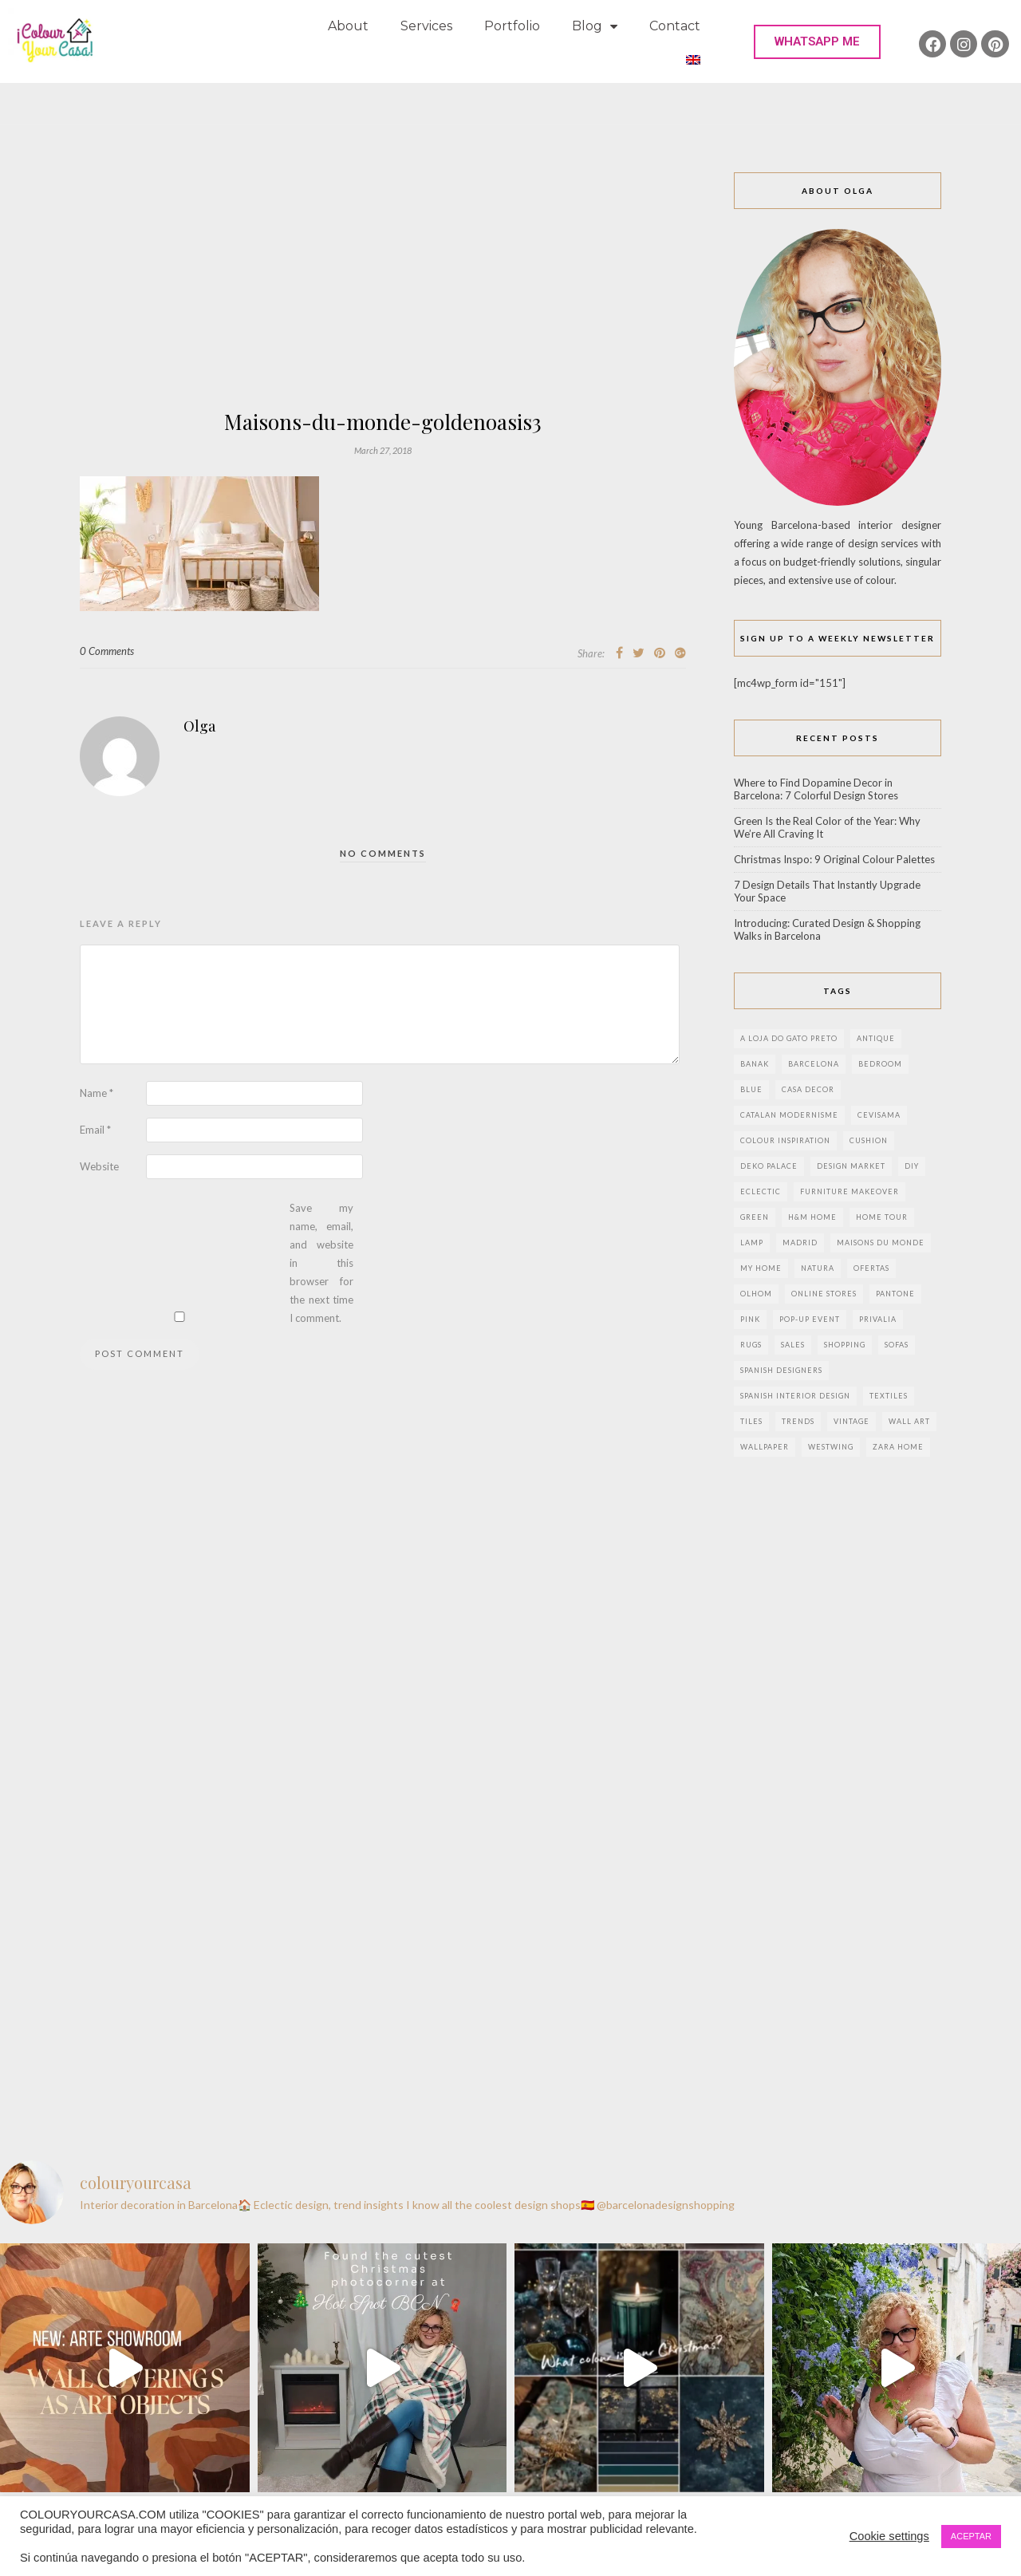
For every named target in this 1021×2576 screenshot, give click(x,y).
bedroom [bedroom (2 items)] (880, 1063)
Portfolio (512, 26)
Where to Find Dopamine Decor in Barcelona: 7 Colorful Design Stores (816, 789)
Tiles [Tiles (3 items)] (751, 1421)
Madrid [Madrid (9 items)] (800, 1242)
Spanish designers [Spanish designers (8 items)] (781, 1370)
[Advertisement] (383, 292)
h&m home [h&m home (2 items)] (812, 1217)
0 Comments (107, 651)
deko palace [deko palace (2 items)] (769, 1166)
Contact (674, 26)
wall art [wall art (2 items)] (909, 1421)
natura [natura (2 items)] (817, 1268)
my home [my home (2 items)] (761, 1268)
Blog (594, 26)
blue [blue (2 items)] (751, 1089)
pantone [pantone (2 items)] (895, 1293)
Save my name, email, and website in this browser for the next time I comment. (321, 1262)
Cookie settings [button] (889, 2536)
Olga (199, 726)
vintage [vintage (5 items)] (851, 1421)
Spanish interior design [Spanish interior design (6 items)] (795, 1395)
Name (96, 1093)
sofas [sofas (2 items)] (897, 1344)
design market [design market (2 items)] (851, 1166)
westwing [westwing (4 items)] (830, 1446)
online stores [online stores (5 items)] (824, 1293)
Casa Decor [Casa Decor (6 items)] (808, 1089)
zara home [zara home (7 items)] (898, 1446)
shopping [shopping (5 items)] (844, 1344)
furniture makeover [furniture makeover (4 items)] (849, 1191)
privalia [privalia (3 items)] (878, 1319)
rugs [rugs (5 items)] (751, 1344)
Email (95, 1129)
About (348, 26)
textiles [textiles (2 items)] (888, 1395)
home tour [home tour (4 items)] (882, 1217)
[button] (817, 42)
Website (99, 1166)
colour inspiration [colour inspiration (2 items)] (785, 1140)
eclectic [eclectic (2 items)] (760, 1191)
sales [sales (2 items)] (793, 1344)
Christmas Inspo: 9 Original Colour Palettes (834, 859)
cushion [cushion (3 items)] (869, 1140)
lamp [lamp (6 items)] (751, 1242)
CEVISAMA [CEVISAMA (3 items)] (879, 1114)
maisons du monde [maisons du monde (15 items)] (880, 1242)
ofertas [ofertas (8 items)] (871, 1268)
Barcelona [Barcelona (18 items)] (813, 1063)
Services (426, 26)
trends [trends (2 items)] (798, 1421)
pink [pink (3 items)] (750, 1319)
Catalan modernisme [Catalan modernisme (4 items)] (789, 1114)
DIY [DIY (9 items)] (912, 1166)
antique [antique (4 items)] (876, 1038)
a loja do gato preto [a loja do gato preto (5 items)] (789, 1038)
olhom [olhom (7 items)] (756, 1293)
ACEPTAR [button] (971, 2536)
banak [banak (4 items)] (754, 1063)
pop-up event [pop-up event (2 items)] (809, 1319)
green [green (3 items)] (754, 1217)
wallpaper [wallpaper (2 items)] (764, 1446)
